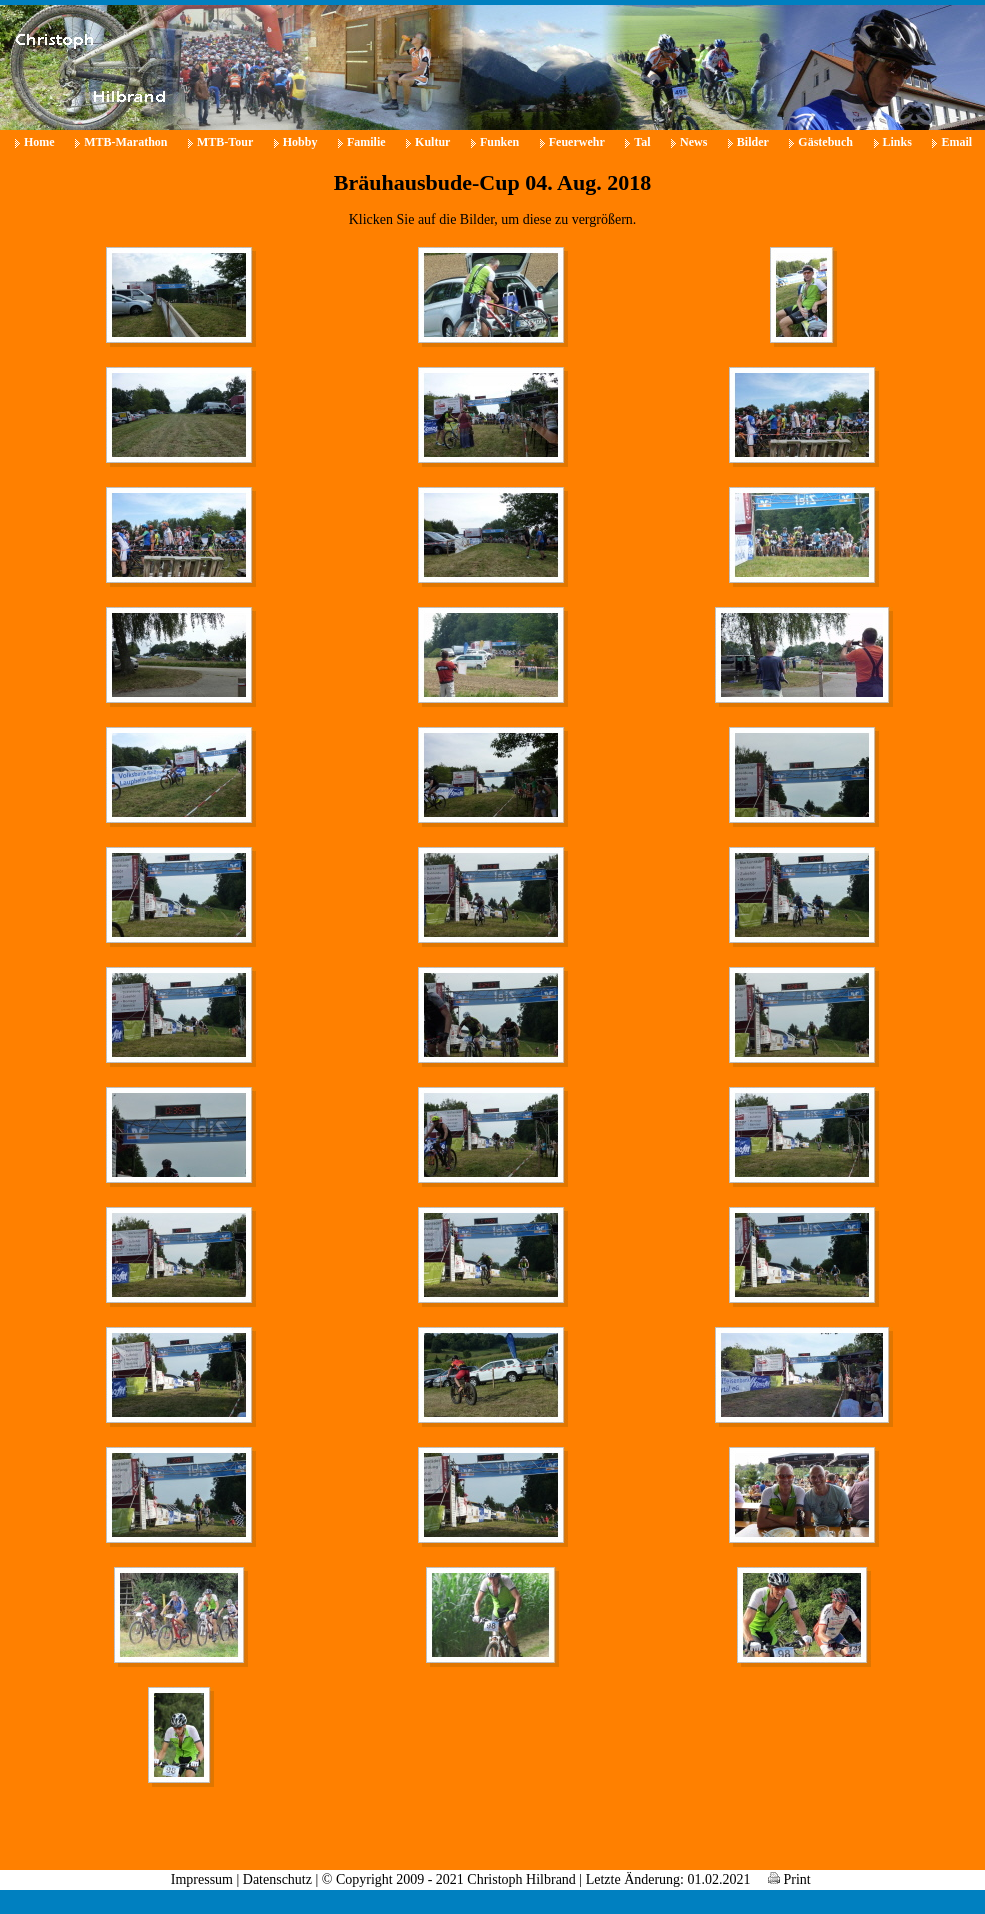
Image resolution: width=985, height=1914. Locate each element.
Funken (499, 142)
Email (956, 142)
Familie (366, 142)
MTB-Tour (225, 142)
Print (789, 1879)
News (693, 142)
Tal (642, 142)
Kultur (432, 142)
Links (897, 142)
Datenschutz (277, 1879)
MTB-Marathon (125, 142)
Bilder (753, 142)
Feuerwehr (577, 142)
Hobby (300, 142)
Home (39, 142)
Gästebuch (825, 142)
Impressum (202, 1879)
